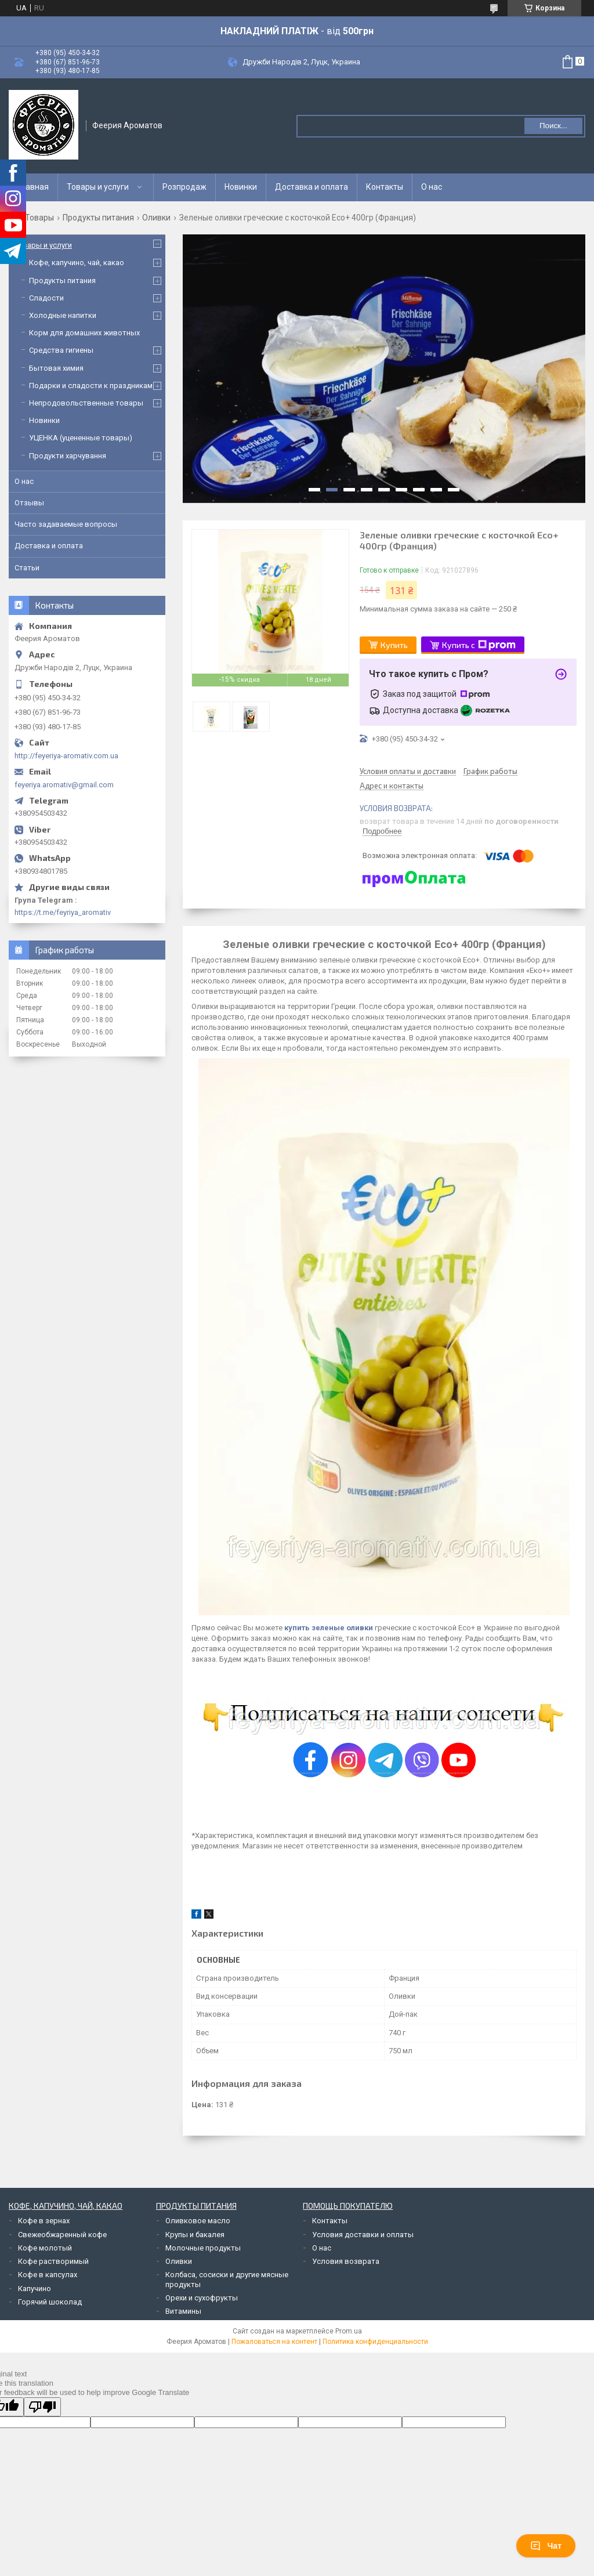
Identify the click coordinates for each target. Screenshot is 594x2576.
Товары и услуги (98, 186)
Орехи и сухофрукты (201, 2297)
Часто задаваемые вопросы (66, 524)
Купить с (479, 645)
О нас (431, 186)
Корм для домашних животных (84, 332)
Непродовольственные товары (86, 403)
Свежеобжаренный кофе (62, 2234)
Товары (39, 217)
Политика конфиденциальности (375, 2342)
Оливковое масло (197, 2220)
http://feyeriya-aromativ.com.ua (66, 755)
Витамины (183, 2311)
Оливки (156, 217)
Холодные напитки (62, 315)
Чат (546, 2546)
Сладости (46, 298)
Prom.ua (348, 2331)
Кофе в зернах (44, 2220)
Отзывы (29, 502)
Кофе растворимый (53, 2261)
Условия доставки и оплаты (363, 2234)
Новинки (240, 186)
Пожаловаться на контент (274, 2342)
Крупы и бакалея (194, 2234)
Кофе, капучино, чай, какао (76, 262)
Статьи (27, 567)
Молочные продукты (203, 2248)
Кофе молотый (45, 2248)
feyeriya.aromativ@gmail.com (64, 784)
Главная (33, 186)
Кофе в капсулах (47, 2274)
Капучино (34, 2288)
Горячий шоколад (50, 2302)
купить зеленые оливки (328, 1627)
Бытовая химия (56, 368)
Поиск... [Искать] (553, 125)
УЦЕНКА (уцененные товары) (80, 437)
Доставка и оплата (311, 186)
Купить (394, 645)
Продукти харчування (67, 455)
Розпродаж (184, 186)
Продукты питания (98, 217)
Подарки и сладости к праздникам (91, 385)
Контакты (384, 186)
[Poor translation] (42, 2406)
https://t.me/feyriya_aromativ (63, 912)
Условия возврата (345, 2261)
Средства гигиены (61, 350)
